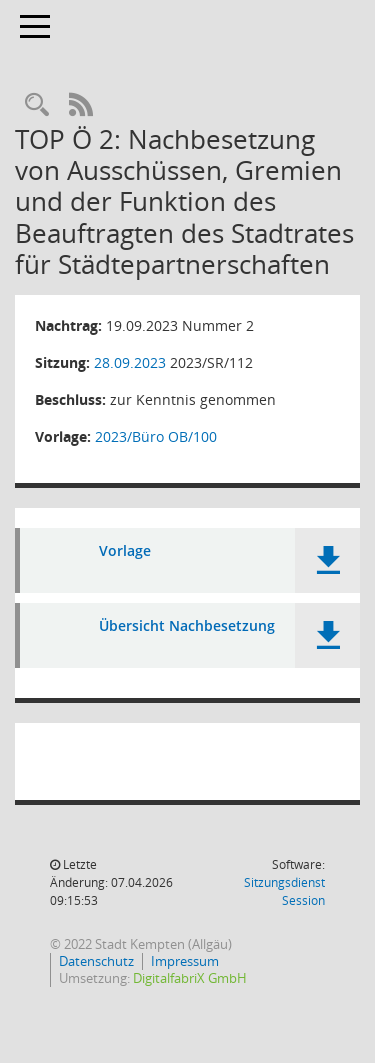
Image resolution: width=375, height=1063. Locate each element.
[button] (327, 560)
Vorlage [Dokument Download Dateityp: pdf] (125, 551)
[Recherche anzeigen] (37, 105)
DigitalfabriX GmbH (190, 978)
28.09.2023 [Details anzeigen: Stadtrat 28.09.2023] (130, 362)
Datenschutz (96, 961)
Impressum (185, 961)
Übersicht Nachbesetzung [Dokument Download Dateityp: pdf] (187, 626)
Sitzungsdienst (284, 891)
